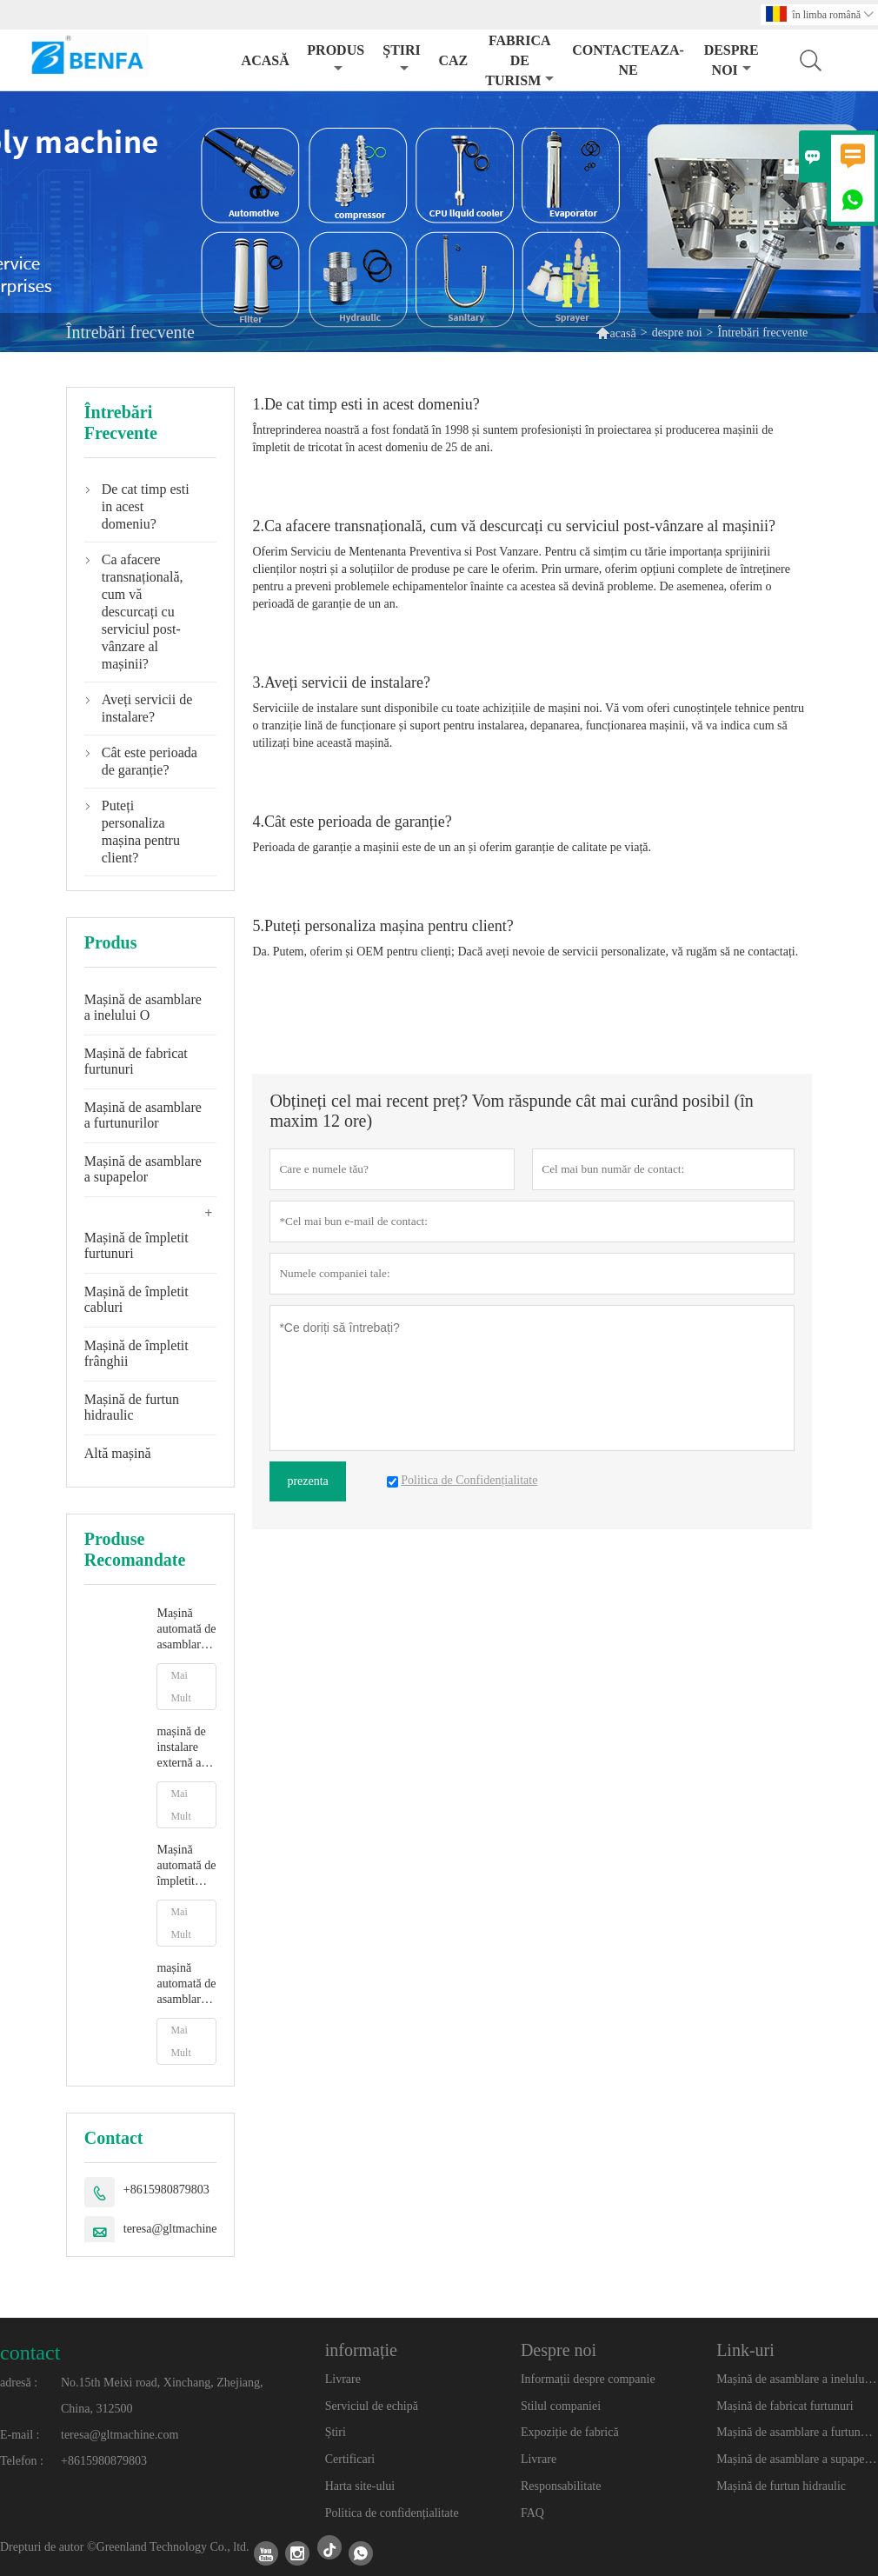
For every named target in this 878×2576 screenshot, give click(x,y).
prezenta (307, 1481)
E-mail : (20, 2434)
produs (335, 59)
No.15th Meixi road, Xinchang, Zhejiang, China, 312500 (162, 2395)
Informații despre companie (588, 2379)
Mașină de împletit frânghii (136, 1353)
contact (30, 2352)
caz (453, 60)
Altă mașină (117, 1453)
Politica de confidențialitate (392, 2512)
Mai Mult (180, 1686)
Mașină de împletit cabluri (136, 1299)
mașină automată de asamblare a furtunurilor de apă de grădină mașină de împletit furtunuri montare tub (186, 1984)
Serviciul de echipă (371, 2406)
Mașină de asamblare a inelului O (143, 1007)
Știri (335, 2432)
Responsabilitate (561, 2486)
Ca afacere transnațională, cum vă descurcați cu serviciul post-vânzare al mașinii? (142, 611)
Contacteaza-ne (628, 60)
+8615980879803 (166, 2189)
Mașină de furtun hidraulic (131, 1407)
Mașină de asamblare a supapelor (143, 1169)
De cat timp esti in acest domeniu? (146, 506)
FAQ (532, 2512)
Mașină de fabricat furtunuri (136, 1061)
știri (401, 59)
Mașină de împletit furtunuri (136, 1245)
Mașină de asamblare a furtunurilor (143, 1115)
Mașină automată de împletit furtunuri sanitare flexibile (186, 1866)
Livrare (343, 2379)
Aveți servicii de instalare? (147, 708)
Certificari (350, 2459)
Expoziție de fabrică (570, 2432)
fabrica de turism (519, 60)
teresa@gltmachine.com (182, 2228)
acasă (265, 60)
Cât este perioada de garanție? (149, 761)
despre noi (731, 60)
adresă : (18, 2382)
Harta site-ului (360, 2486)
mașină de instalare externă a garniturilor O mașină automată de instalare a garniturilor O (186, 1748)
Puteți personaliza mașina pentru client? (141, 831)
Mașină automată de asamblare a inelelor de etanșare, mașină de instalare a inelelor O (186, 1630)
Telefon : (21, 2460)
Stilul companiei (561, 2406)
